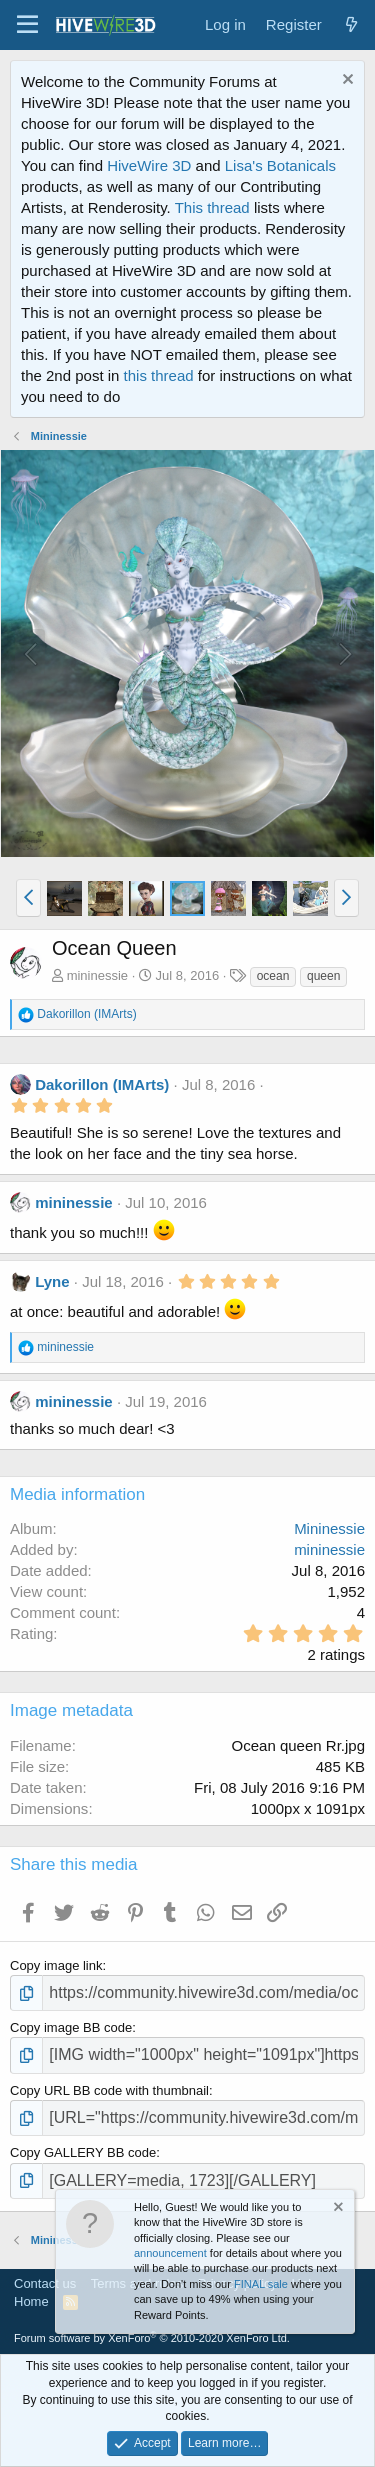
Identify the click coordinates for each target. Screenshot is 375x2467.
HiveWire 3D (149, 165)
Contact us (45, 2283)
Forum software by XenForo (152, 2338)
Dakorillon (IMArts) (102, 1084)
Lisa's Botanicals (280, 165)
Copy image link (56, 1965)
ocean (273, 976)
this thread (159, 375)
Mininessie (329, 1528)
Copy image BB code (71, 2027)
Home (31, 2301)
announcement (170, 2253)
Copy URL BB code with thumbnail (109, 2090)
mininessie (97, 975)
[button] (27, 25)
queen (323, 976)
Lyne (52, 1281)
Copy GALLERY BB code (83, 2152)
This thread (212, 207)
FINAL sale (261, 2284)
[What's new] (351, 24)
